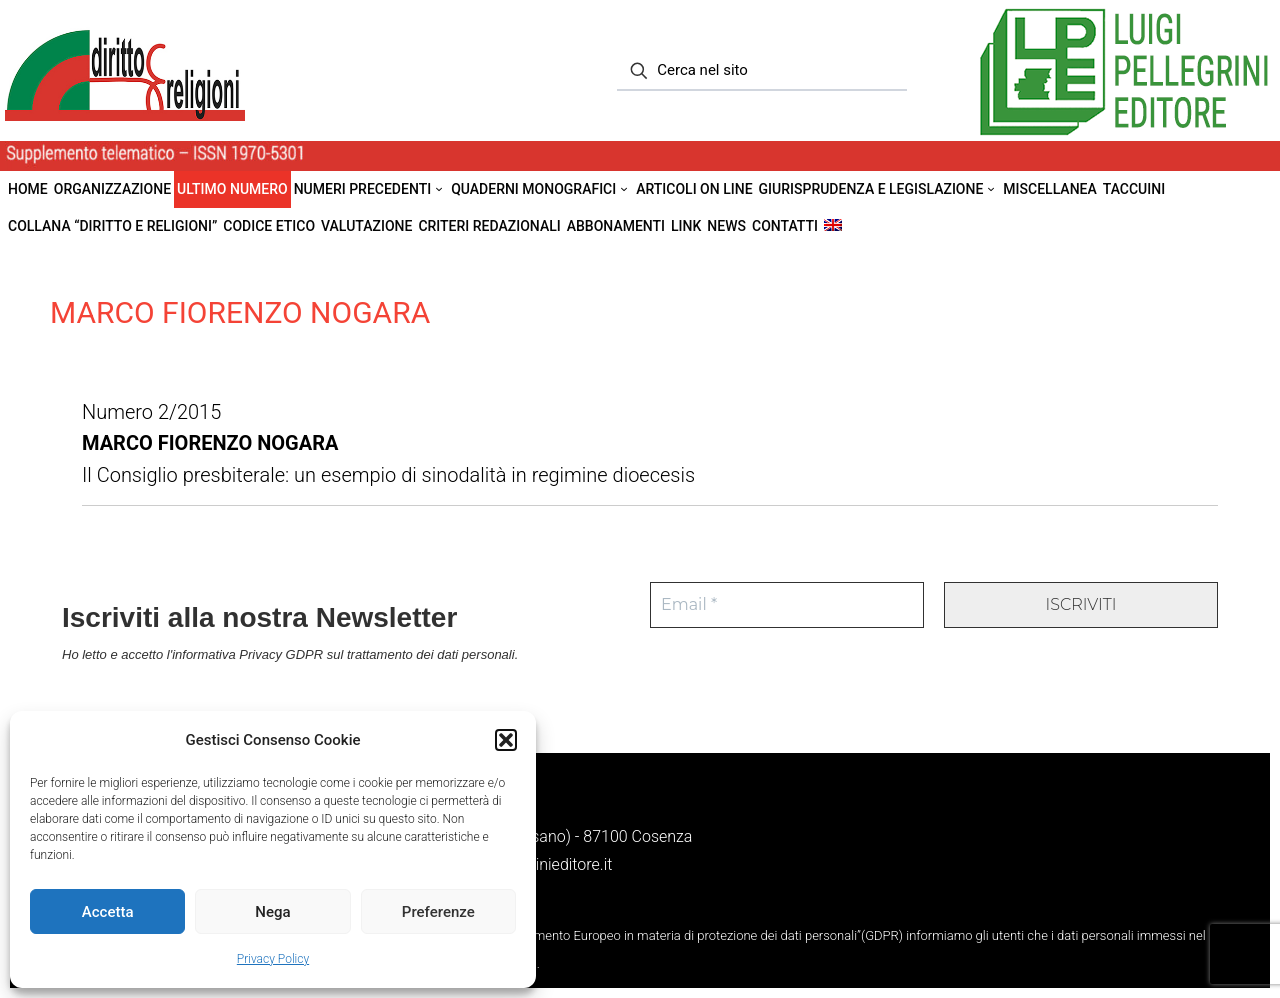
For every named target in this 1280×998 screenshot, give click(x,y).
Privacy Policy (273, 959)
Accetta (108, 912)
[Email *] (787, 605)
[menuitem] (833, 226)
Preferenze (438, 912)
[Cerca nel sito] (762, 71)
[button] (506, 740)
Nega (272, 912)
